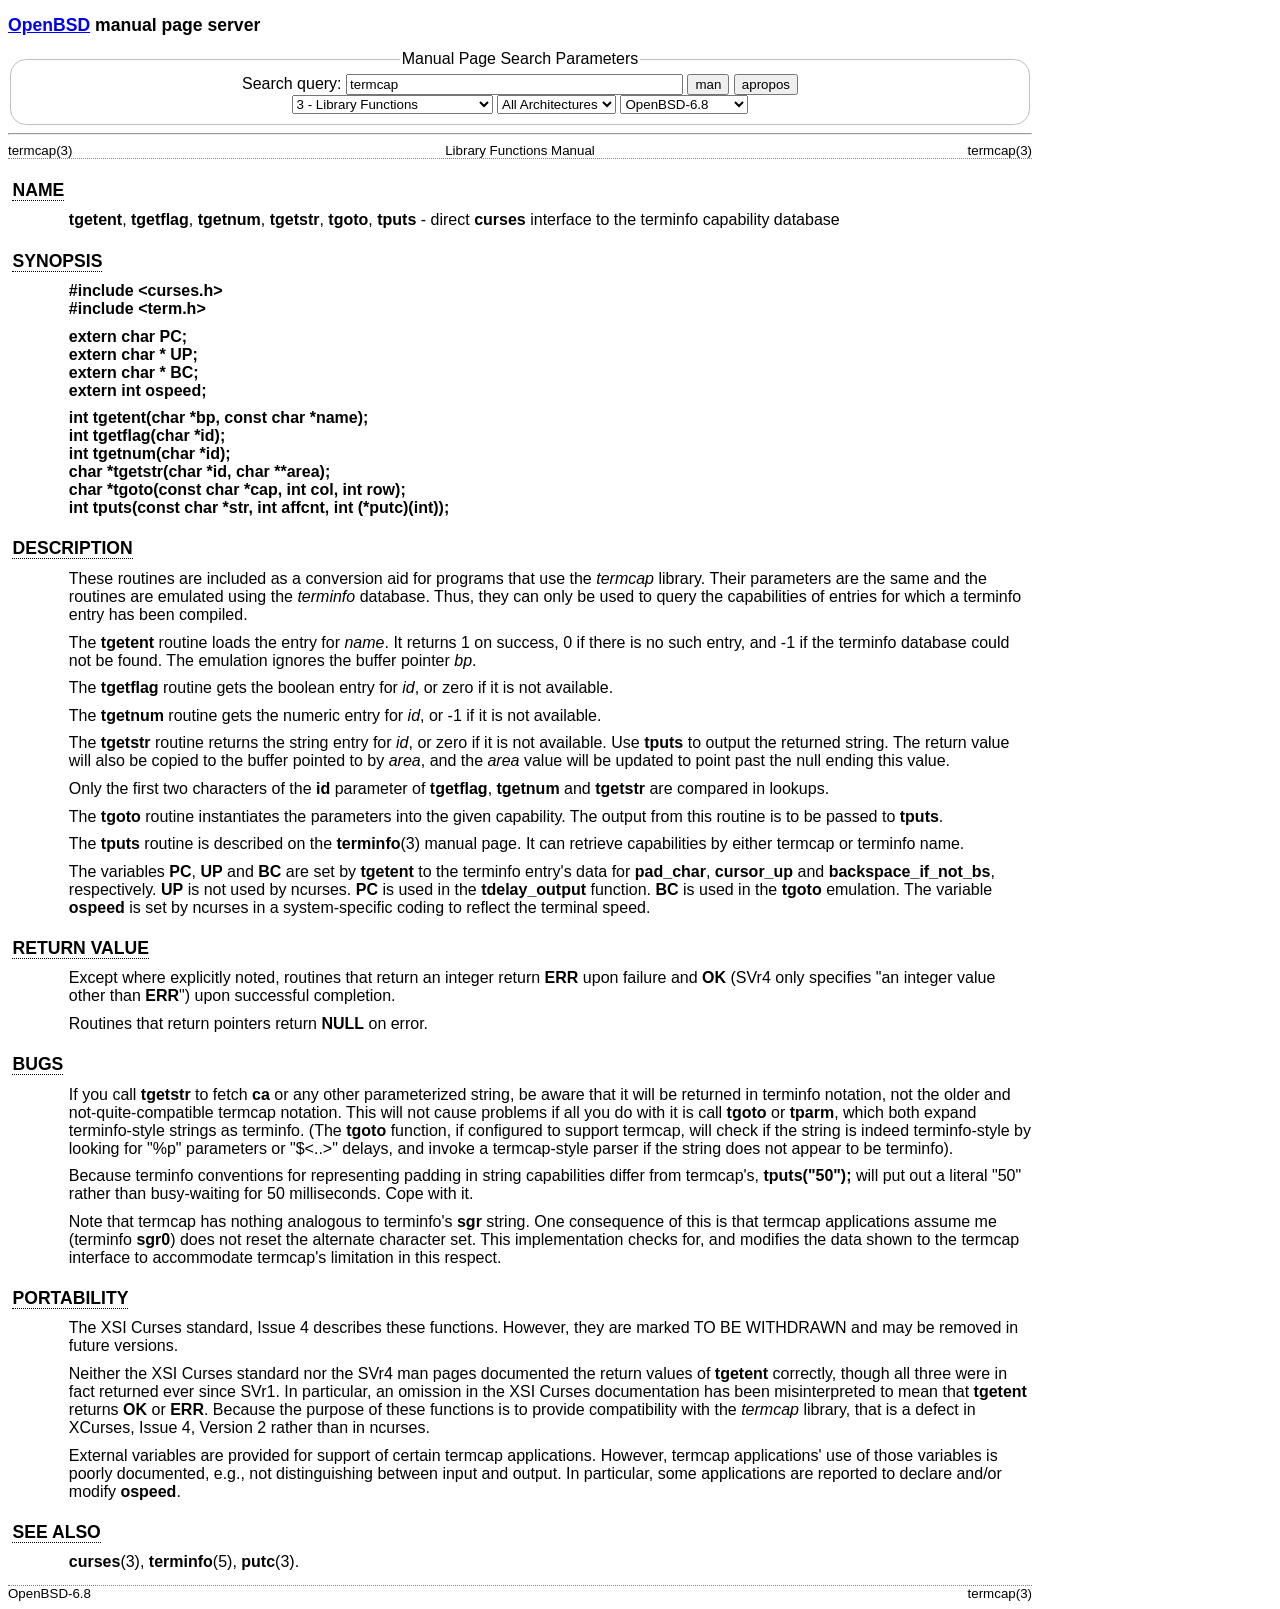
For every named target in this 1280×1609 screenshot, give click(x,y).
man (708, 84)
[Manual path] (684, 104)
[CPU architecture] (556, 104)
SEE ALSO (56, 1532)
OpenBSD (49, 25)
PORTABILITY (70, 1298)
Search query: (465, 83)
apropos (766, 84)
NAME (38, 190)
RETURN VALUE (80, 948)
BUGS (37, 1064)
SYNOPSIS (57, 261)
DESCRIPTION (72, 548)
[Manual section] (392, 104)
